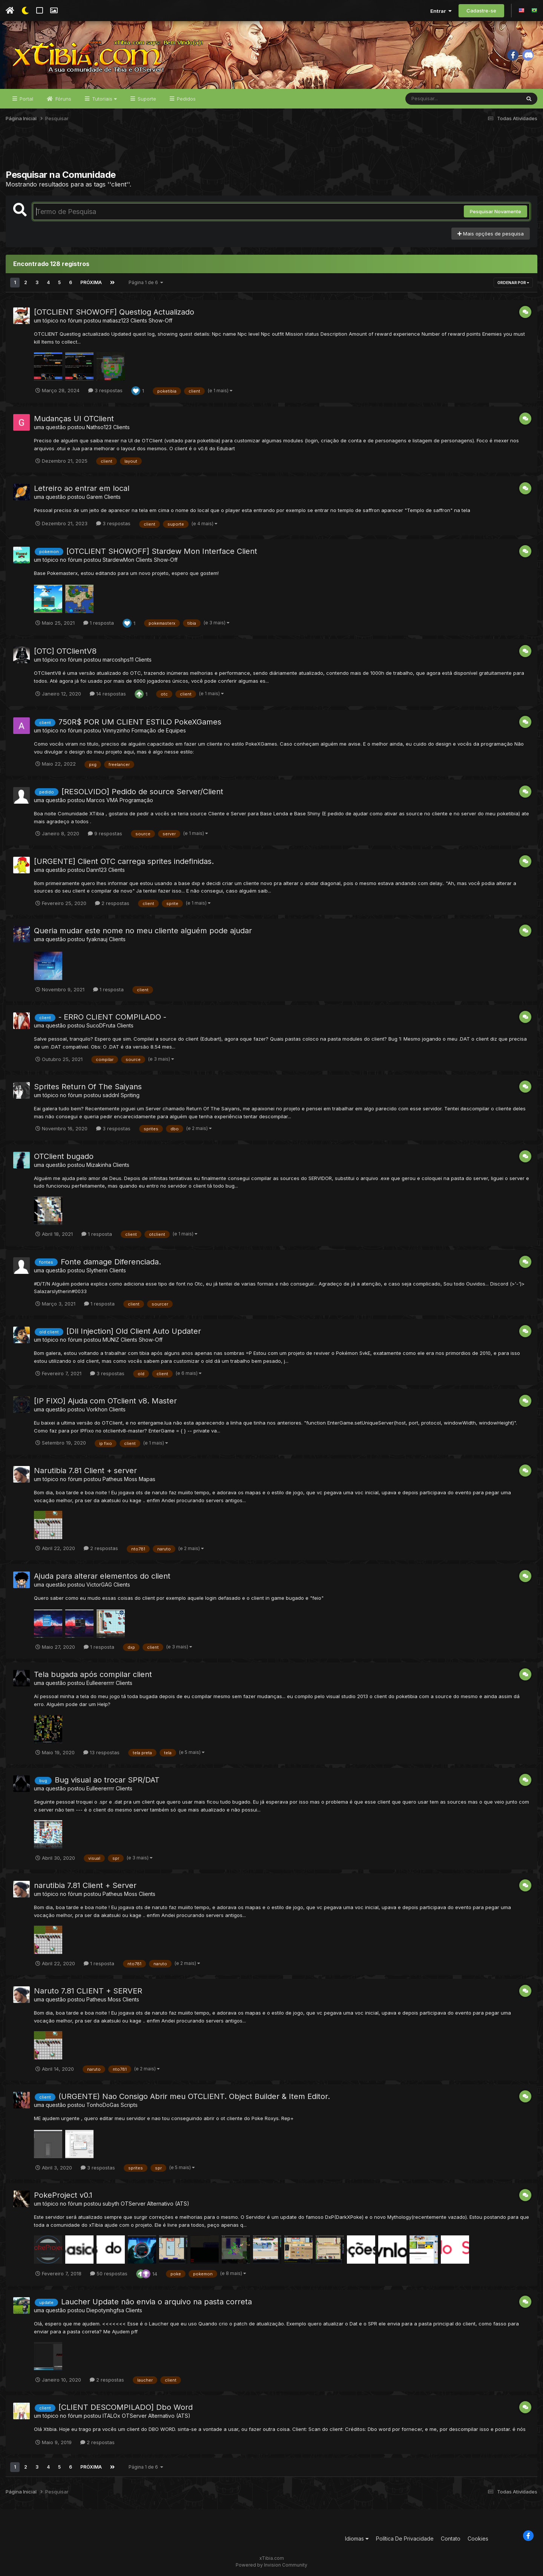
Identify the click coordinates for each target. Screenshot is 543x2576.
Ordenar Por (513, 282)
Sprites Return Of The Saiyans (88, 1086)
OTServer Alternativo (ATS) (155, 2203)
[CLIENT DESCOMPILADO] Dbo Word (125, 2407)
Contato (450, 2538)
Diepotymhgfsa (105, 2310)
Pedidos (185, 99)
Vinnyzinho (116, 730)
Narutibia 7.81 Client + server (85, 1470)
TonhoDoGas (102, 2105)
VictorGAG (99, 1584)
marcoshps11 (118, 659)
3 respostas (105, 390)
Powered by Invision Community (271, 2565)
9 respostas (105, 833)
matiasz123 (116, 320)
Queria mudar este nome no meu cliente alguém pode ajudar (143, 930)
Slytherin (97, 1270)
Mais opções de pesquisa (490, 234)
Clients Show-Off (151, 320)
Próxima (91, 282)
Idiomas (357, 2538)
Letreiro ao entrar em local (81, 488)
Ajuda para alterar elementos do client (102, 1576)
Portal (25, 99)
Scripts (129, 2105)
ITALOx (111, 2415)
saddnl (111, 1095)
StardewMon (118, 559)
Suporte (146, 99)
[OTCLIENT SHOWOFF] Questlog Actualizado (114, 311)
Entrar (441, 11)
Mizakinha (98, 1165)
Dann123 (96, 870)
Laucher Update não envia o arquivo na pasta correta (156, 2301)
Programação (136, 800)
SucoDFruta (100, 1025)
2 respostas (112, 903)
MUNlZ (111, 1339)
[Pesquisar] (434, 99)
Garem (94, 497)
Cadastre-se (481, 11)
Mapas (147, 1479)
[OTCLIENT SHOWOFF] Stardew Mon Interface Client (161, 551)
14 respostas (108, 694)
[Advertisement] (271, 150)
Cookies (478, 2538)
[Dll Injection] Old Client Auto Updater (133, 1331)
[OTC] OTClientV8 (65, 651)
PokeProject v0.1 (63, 2195)
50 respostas (108, 2273)
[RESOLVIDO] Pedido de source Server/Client (142, 791)
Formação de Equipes (159, 730)
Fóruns (62, 99)
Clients (121, 427)
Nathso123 (99, 427)
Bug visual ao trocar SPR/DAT (107, 1779)
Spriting (130, 1095)
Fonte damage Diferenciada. (111, 1261)
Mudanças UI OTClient (74, 418)
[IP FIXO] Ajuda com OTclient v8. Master (105, 1400)
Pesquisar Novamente (495, 211)
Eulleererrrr (100, 1683)
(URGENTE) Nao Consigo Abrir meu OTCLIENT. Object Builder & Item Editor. (194, 2096)
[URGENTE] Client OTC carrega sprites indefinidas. (124, 861)
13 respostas (101, 1752)
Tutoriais (103, 99)
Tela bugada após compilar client (93, 1674)
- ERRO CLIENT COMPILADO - (112, 1016)
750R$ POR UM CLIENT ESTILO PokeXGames (139, 721)
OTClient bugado (64, 1156)
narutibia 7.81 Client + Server (85, 1885)
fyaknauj (96, 939)
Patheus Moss (120, 1479)
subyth (111, 2203)
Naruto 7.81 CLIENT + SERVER (88, 1990)
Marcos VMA (102, 800)
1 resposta (98, 623)
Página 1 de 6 (146, 282)
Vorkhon (96, 1409)
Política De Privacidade (405, 2538)
